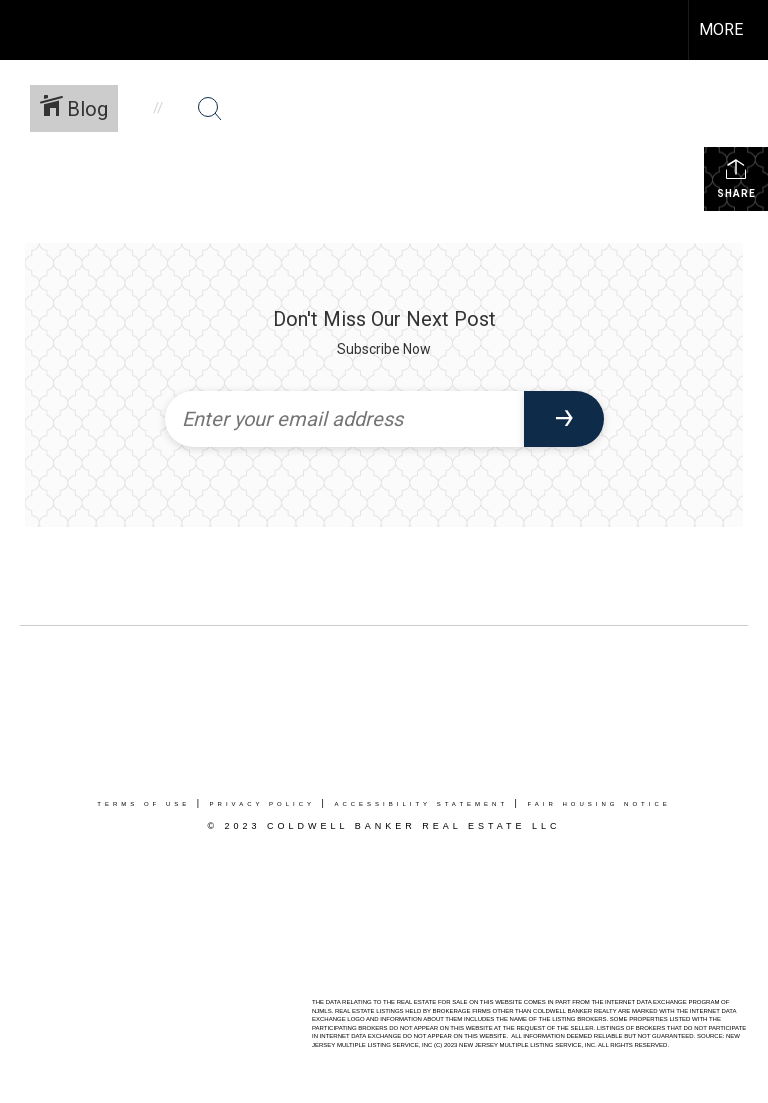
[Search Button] (210, 109)
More (721, 29)
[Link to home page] (25, 30)
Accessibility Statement (421, 804)
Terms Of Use (143, 804)
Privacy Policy (262, 804)
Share (736, 178)
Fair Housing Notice (598, 804)
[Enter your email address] (344, 419)
